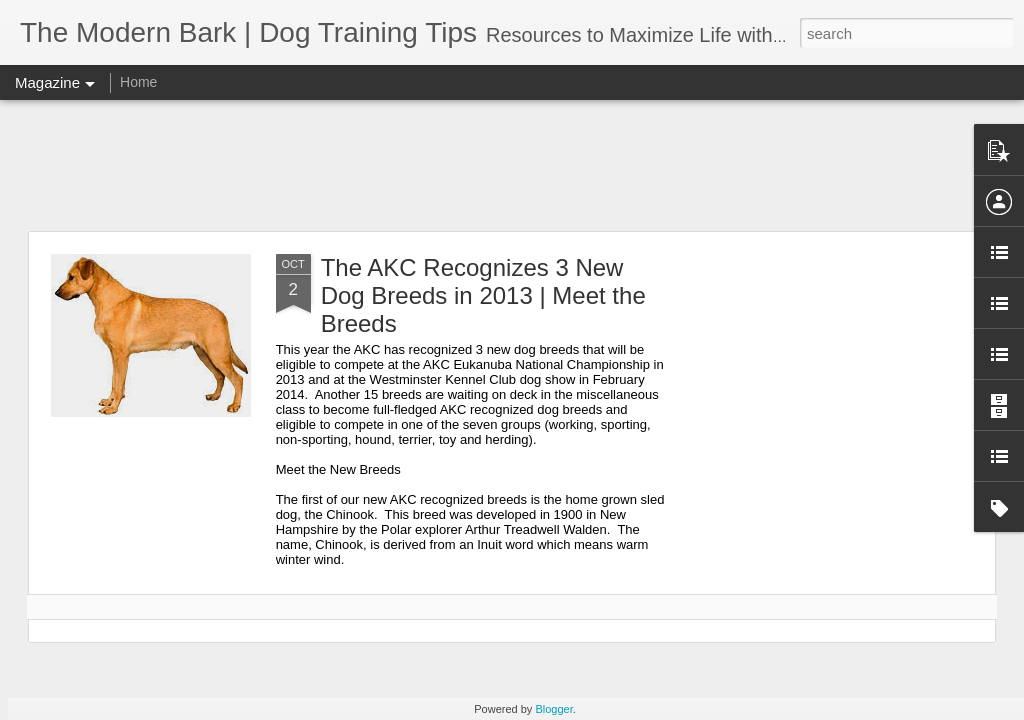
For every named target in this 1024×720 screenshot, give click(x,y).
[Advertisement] (512, 165)
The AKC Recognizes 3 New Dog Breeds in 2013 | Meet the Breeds (483, 295)
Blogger (553, 709)
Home (138, 82)
